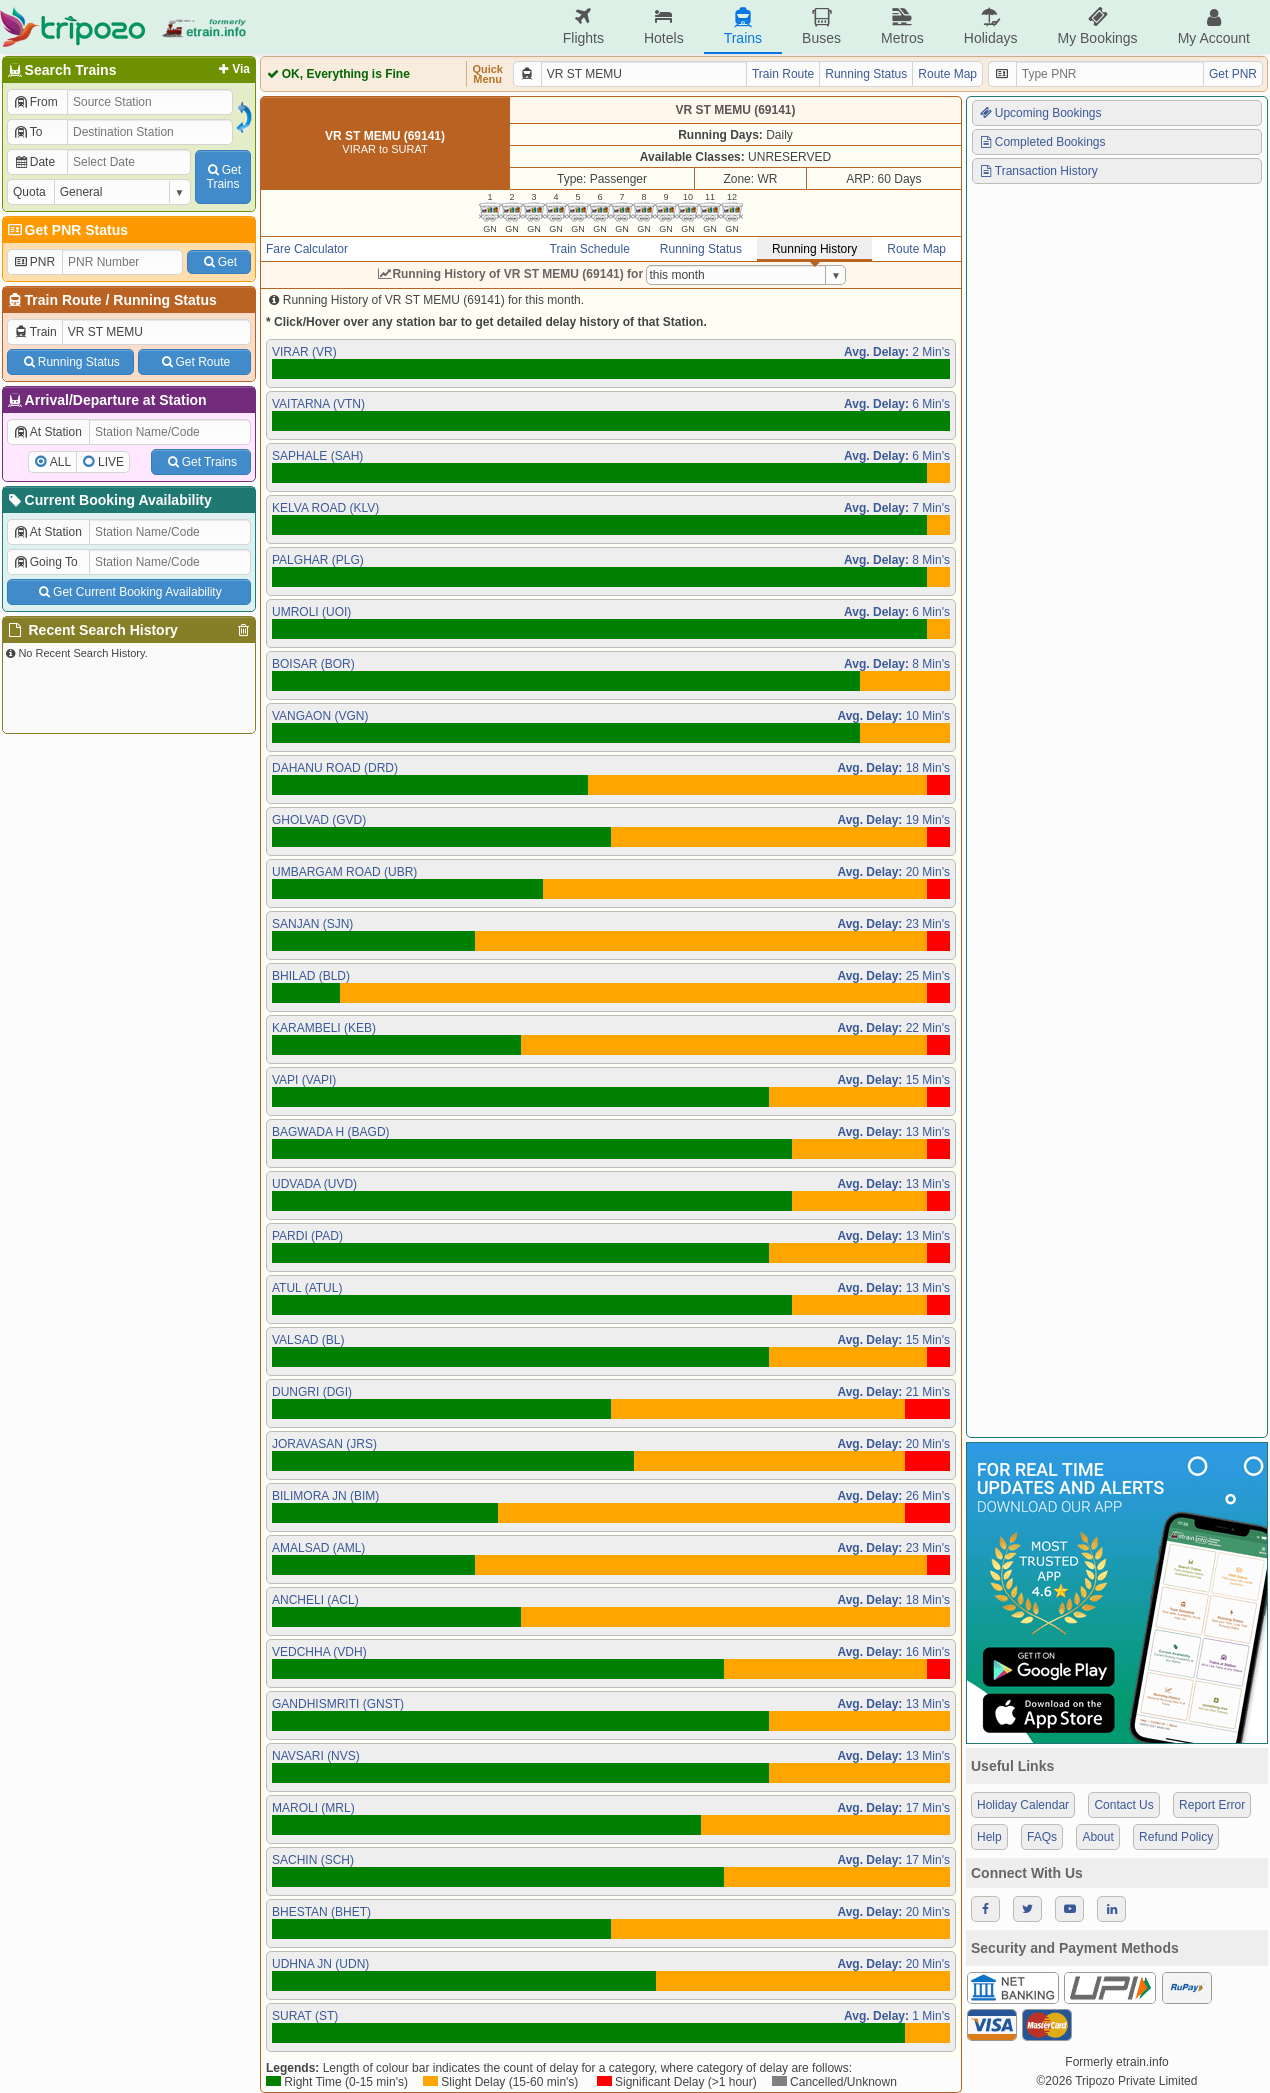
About (1097, 1837)
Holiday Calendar (1023, 1805)
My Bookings (1097, 26)
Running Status (164, 300)
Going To (45, 562)
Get (219, 262)
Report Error (1212, 1805)
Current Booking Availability (108, 500)
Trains (743, 26)
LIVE (111, 462)
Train (35, 332)
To (27, 132)
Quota (29, 192)
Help (989, 1837)
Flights (583, 26)
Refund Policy (1176, 1837)
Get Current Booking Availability (128, 592)
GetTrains (223, 177)
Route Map (947, 74)
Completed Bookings (1042, 142)
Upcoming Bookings (1040, 113)
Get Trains (201, 462)
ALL (60, 462)
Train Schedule (590, 249)
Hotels (664, 26)
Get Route (194, 362)
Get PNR (1233, 74)
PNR (34, 262)
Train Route (63, 300)
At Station (47, 432)
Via (232, 69)
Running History (814, 249)
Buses (821, 26)
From (35, 102)
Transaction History (1038, 171)
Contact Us (1123, 1805)
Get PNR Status (66, 230)
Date (34, 162)
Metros (902, 26)
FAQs (1042, 1837)
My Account (1214, 26)
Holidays (991, 26)
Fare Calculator (307, 249)
